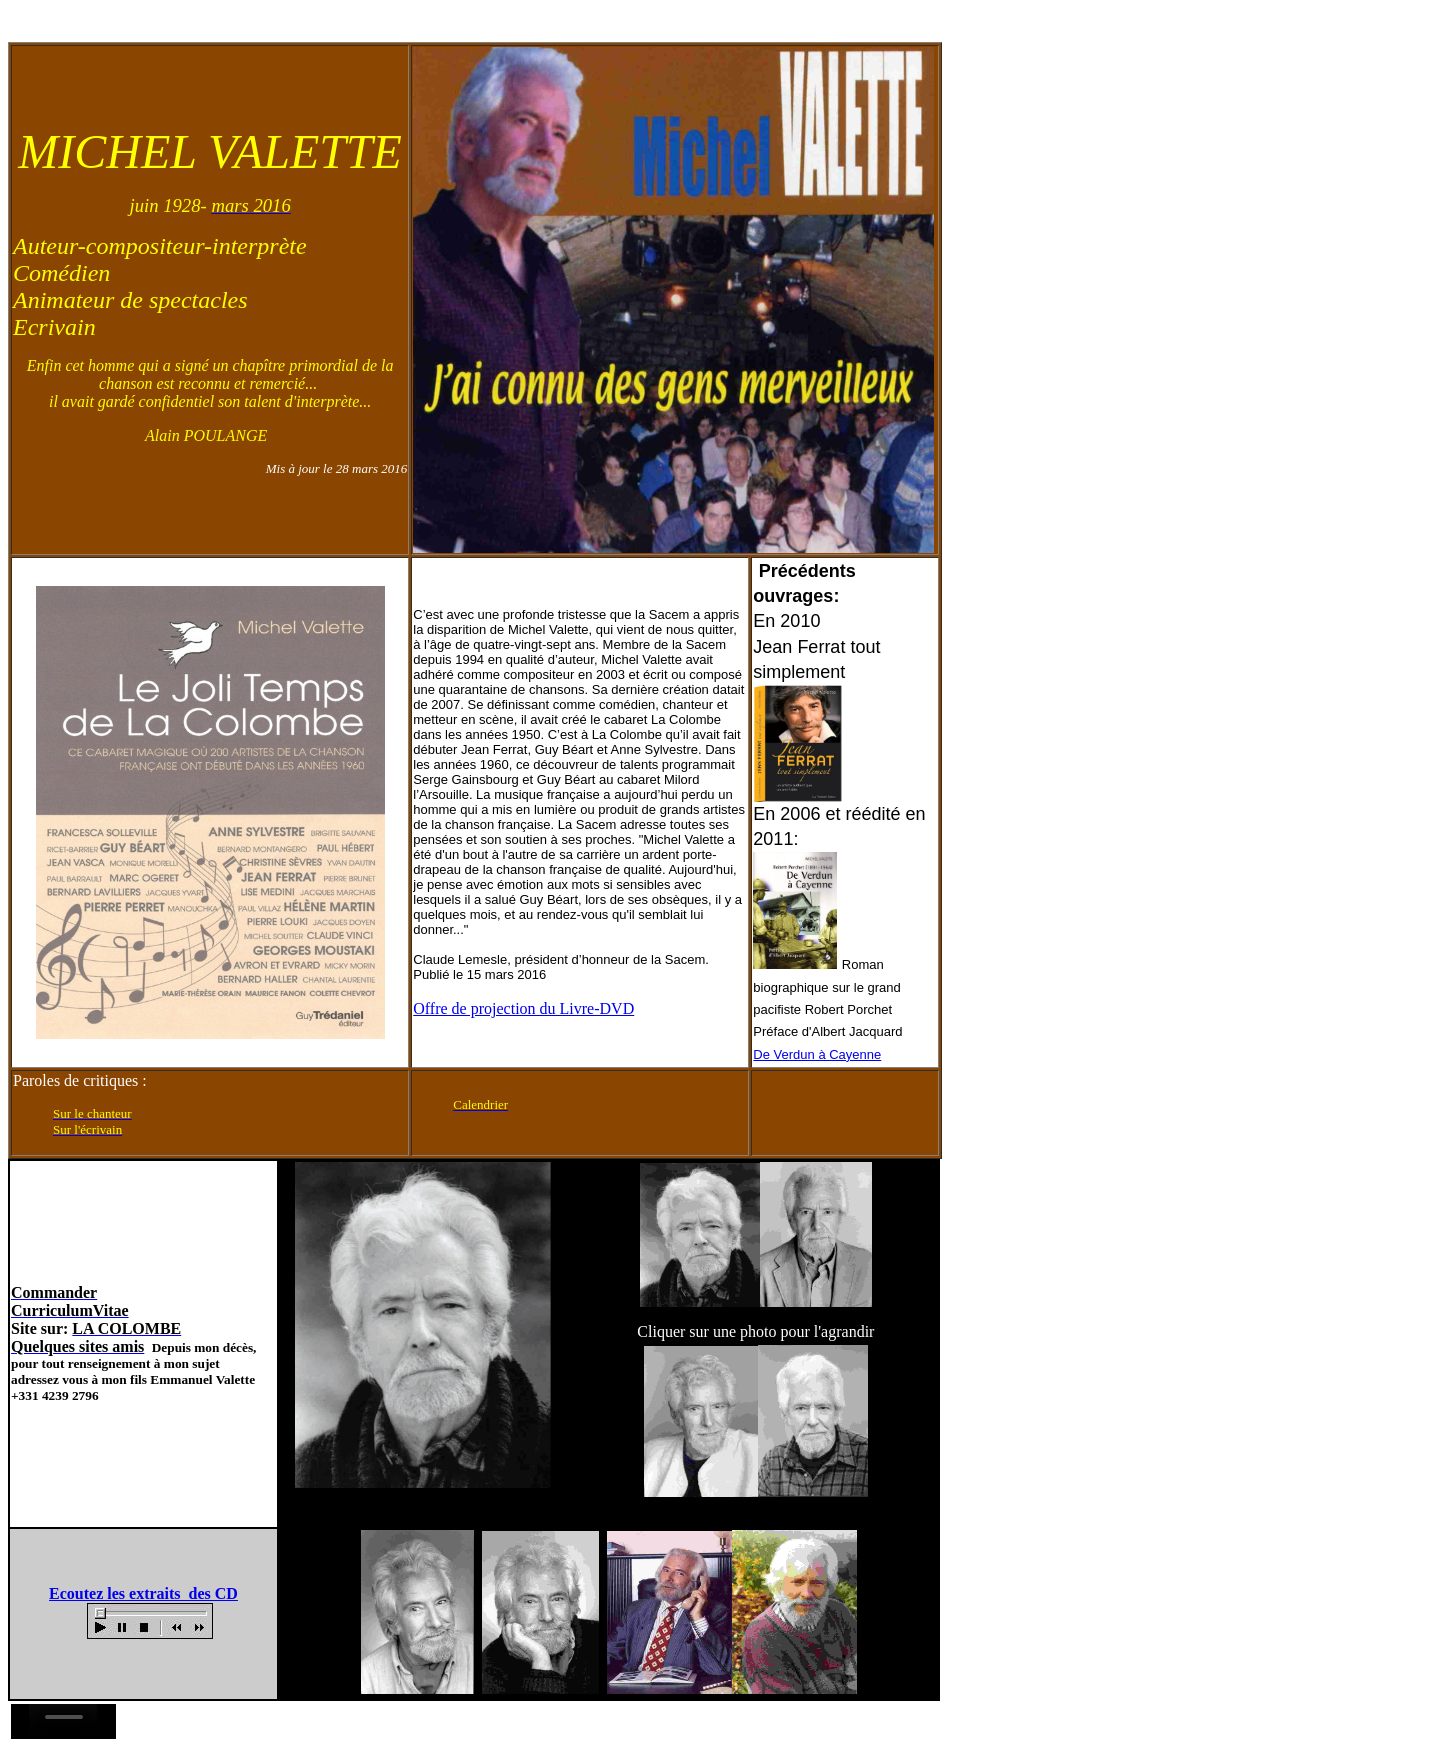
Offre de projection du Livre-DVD (523, 1008)
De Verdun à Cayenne (817, 1054)
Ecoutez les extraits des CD (143, 1593)
